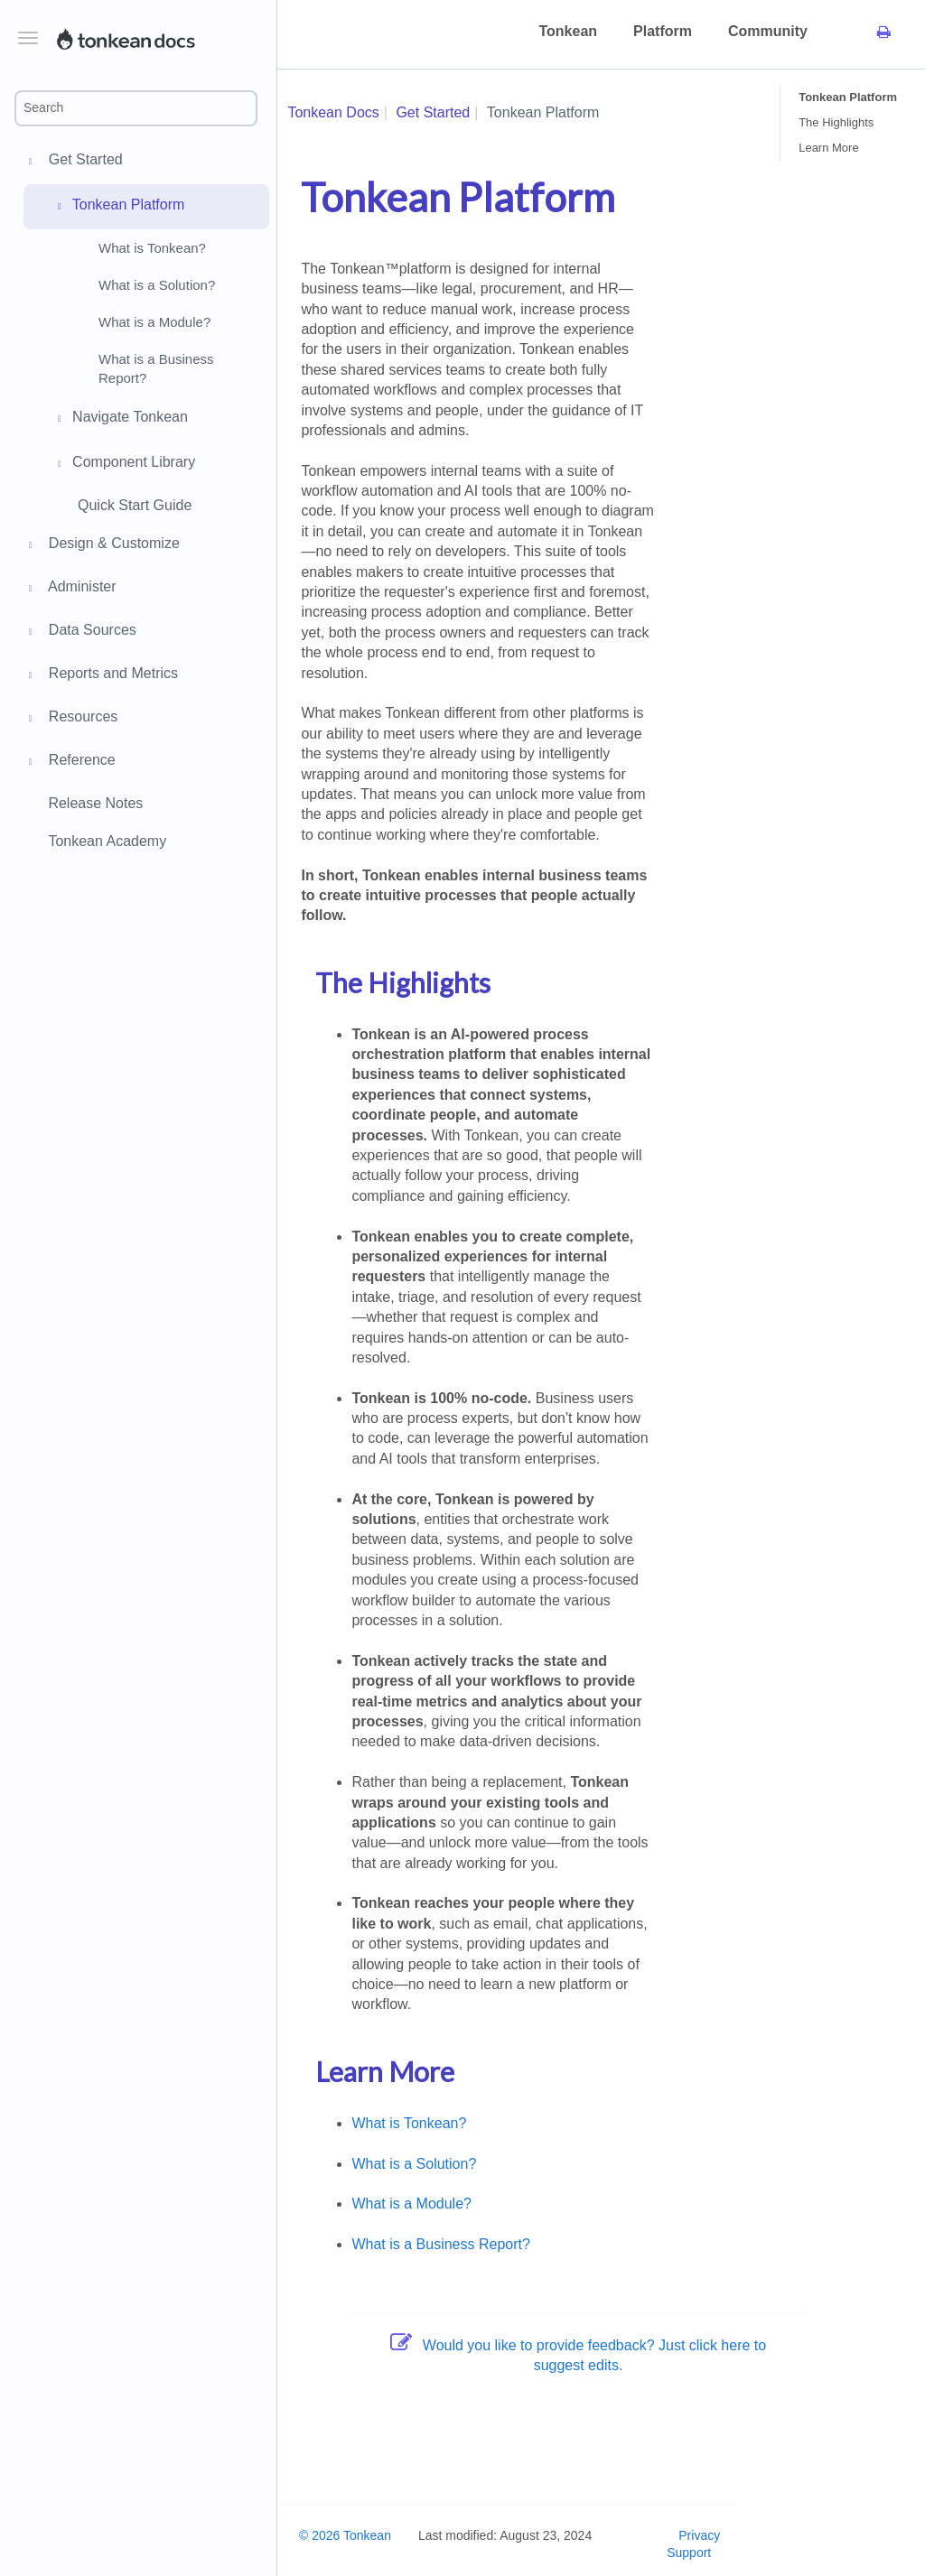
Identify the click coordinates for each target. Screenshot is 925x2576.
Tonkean (567, 31)
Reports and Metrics (110, 675)
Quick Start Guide (135, 505)
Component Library (123, 464)
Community (768, 31)
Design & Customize (111, 545)
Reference (79, 762)
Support (689, 2552)
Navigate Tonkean (120, 419)
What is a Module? (154, 322)
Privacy (699, 2535)
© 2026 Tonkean (345, 2535)
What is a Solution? (156, 285)
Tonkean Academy (107, 841)
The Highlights (836, 122)
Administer (80, 589)
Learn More (828, 147)
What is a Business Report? (156, 368)
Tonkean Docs (332, 112)
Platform (662, 31)
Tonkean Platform (118, 207)
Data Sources (89, 632)
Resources (80, 719)
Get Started (83, 162)
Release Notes (95, 803)
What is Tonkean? (152, 248)
